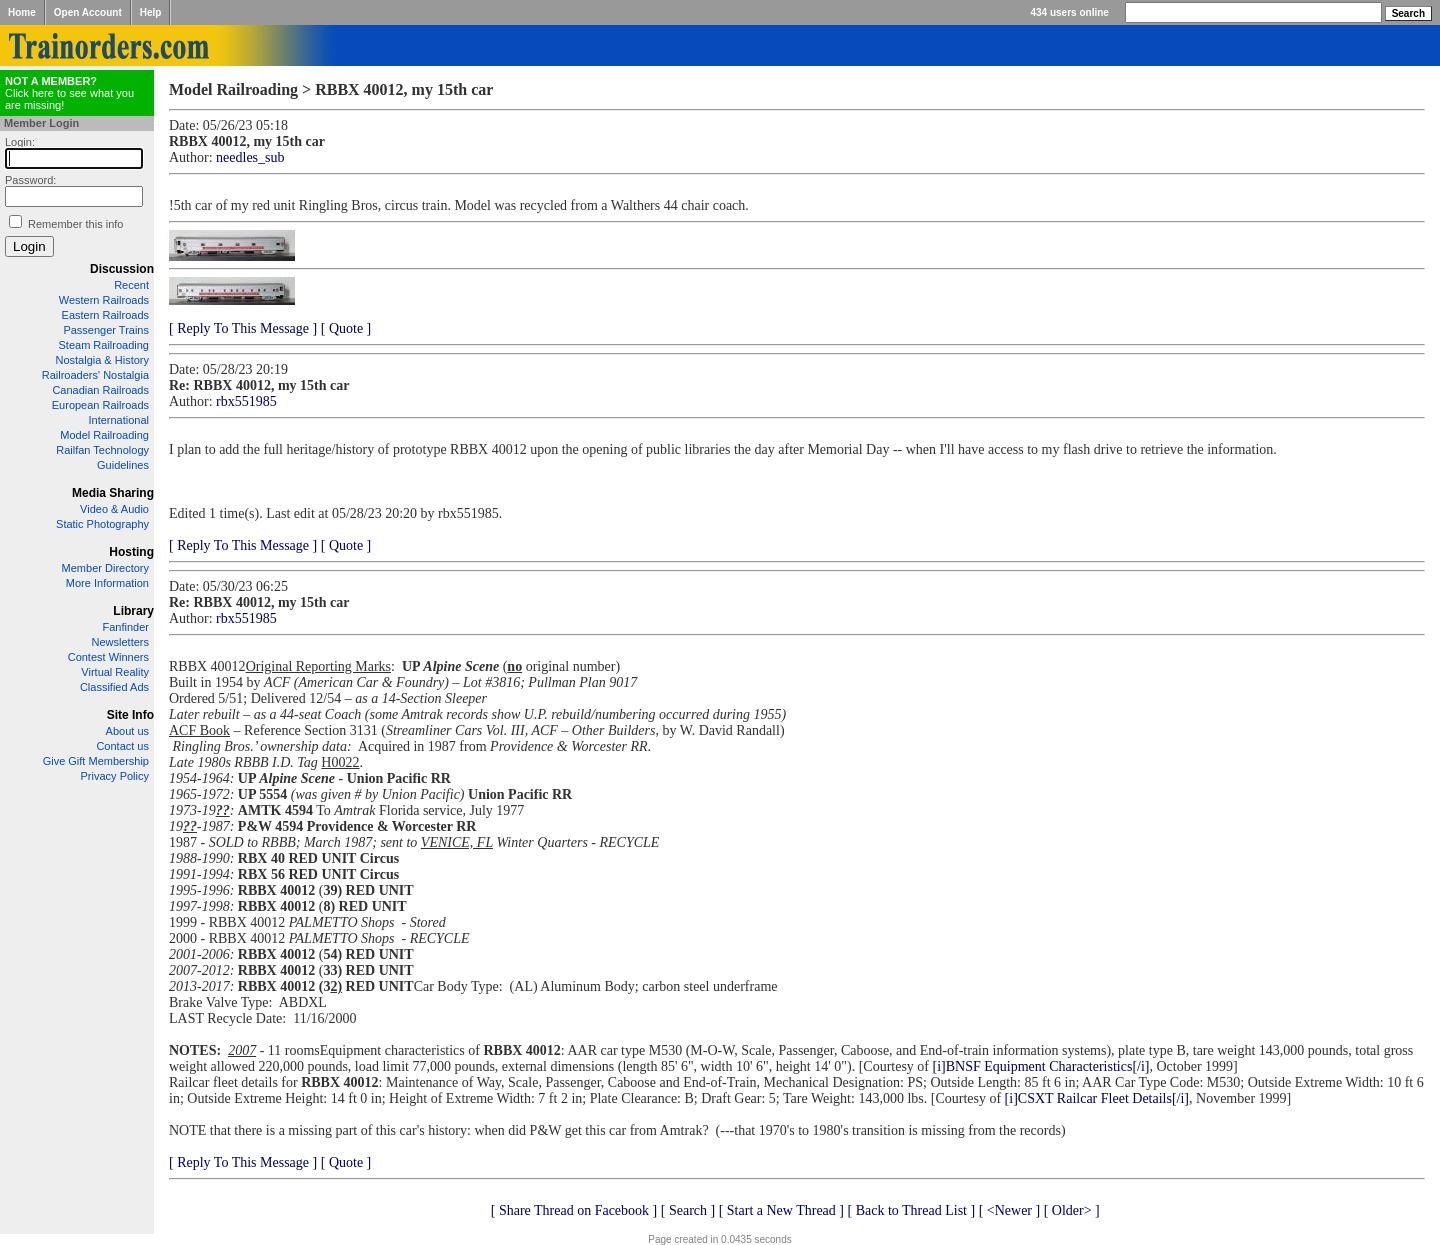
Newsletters (120, 642)
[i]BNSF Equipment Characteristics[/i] (1041, 1066)
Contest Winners (108, 657)
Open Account (88, 12)
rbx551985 (246, 401)
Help (151, 12)
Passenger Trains (106, 330)
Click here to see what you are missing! (69, 93)
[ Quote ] (346, 328)
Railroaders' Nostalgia (95, 375)
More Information (107, 583)
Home (22, 12)
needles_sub (250, 157)
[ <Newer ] (1010, 1210)
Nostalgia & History (102, 360)
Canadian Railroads (100, 390)
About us (127, 731)
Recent (131, 285)
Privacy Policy (115, 776)
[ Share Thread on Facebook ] (574, 1210)
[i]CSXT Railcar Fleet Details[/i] (1097, 1098)
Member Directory (105, 568)
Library (133, 611)
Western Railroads (104, 300)
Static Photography (102, 524)
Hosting (131, 552)
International (118, 420)
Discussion (122, 269)
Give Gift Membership (96, 761)
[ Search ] (688, 1210)
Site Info (130, 715)
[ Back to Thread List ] (911, 1210)
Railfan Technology (102, 450)
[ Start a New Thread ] (781, 1210)
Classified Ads (114, 687)
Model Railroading (104, 435)
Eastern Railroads (105, 315)
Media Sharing (113, 493)
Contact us (122, 746)
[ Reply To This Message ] (243, 328)
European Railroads (100, 405)
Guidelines (123, 465)
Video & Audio (114, 509)
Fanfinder (126, 627)
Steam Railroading (104, 345)
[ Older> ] (1072, 1210)
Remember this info (75, 224)
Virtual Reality (115, 672)
